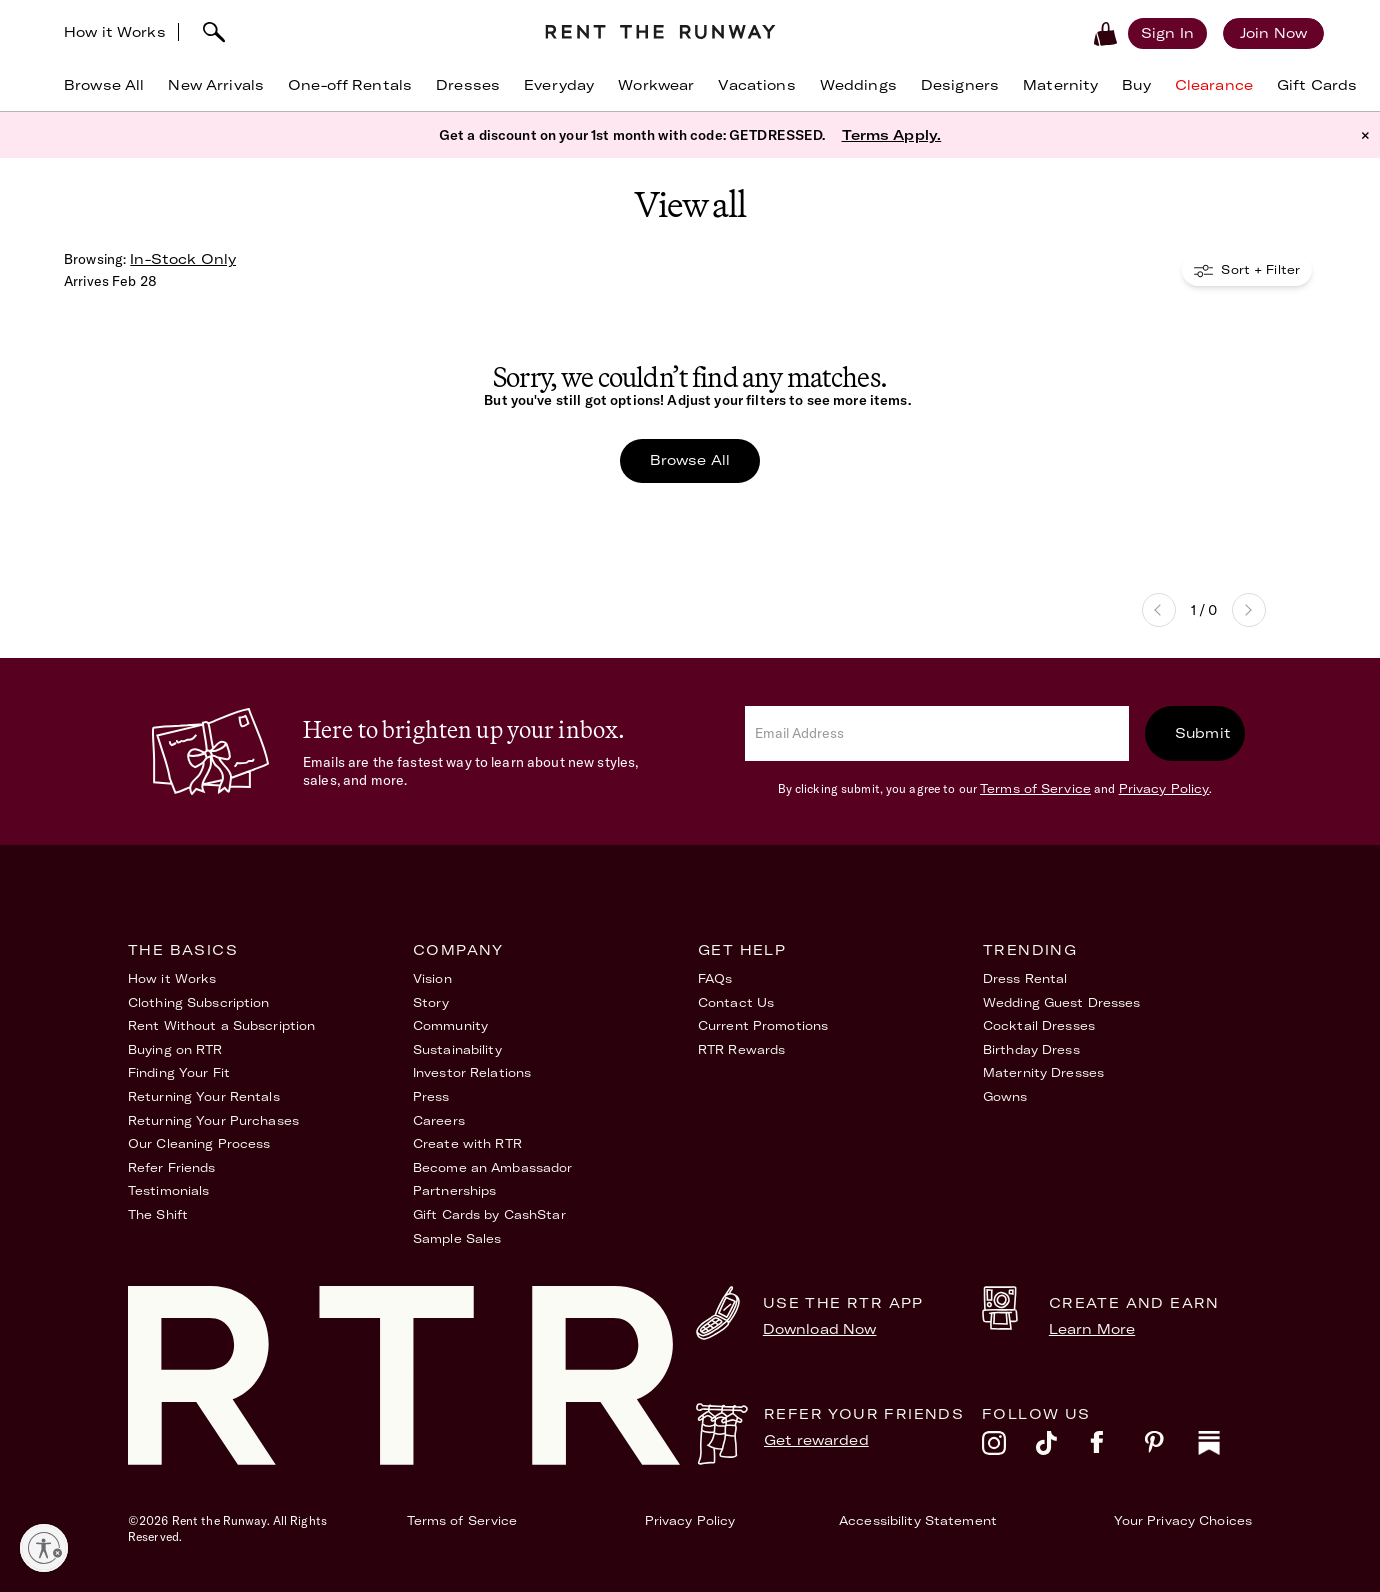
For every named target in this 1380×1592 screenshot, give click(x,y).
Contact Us (736, 1002)
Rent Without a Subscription (221, 1025)
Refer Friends (172, 1167)
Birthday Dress (1031, 1049)
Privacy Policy (1164, 788)
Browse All (690, 460)
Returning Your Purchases (213, 1120)
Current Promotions (763, 1025)
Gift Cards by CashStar (489, 1214)
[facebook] (1117, 1448)
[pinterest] (1171, 1448)
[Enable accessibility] (44, 1548)
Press (431, 1096)
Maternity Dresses (1043, 1072)
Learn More (1092, 1329)
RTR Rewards (741, 1049)
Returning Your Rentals (204, 1096)
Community (450, 1025)
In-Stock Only (183, 259)
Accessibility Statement (918, 1520)
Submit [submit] (1203, 733)
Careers (439, 1120)
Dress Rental (1025, 978)
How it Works (115, 32)
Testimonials (168, 1190)
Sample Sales (457, 1238)
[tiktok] (1063, 1448)
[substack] (1225, 1448)
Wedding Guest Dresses (1062, 1002)
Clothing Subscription (199, 1002)
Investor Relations (472, 1072)
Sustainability (457, 1049)
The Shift (158, 1214)
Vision (432, 978)
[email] (937, 733)
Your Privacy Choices (1183, 1520)
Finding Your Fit (179, 1072)
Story (431, 1002)
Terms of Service (1035, 788)
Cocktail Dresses (1039, 1025)
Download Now (820, 1329)
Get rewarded (816, 1440)
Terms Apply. (892, 135)
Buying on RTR (175, 1049)
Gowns (1005, 1096)
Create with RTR (467, 1143)
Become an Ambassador (492, 1167)
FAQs (715, 978)
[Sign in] (1167, 33)
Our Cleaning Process (199, 1143)
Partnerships (454, 1190)
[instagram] (1009, 1448)
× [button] (1365, 135)
